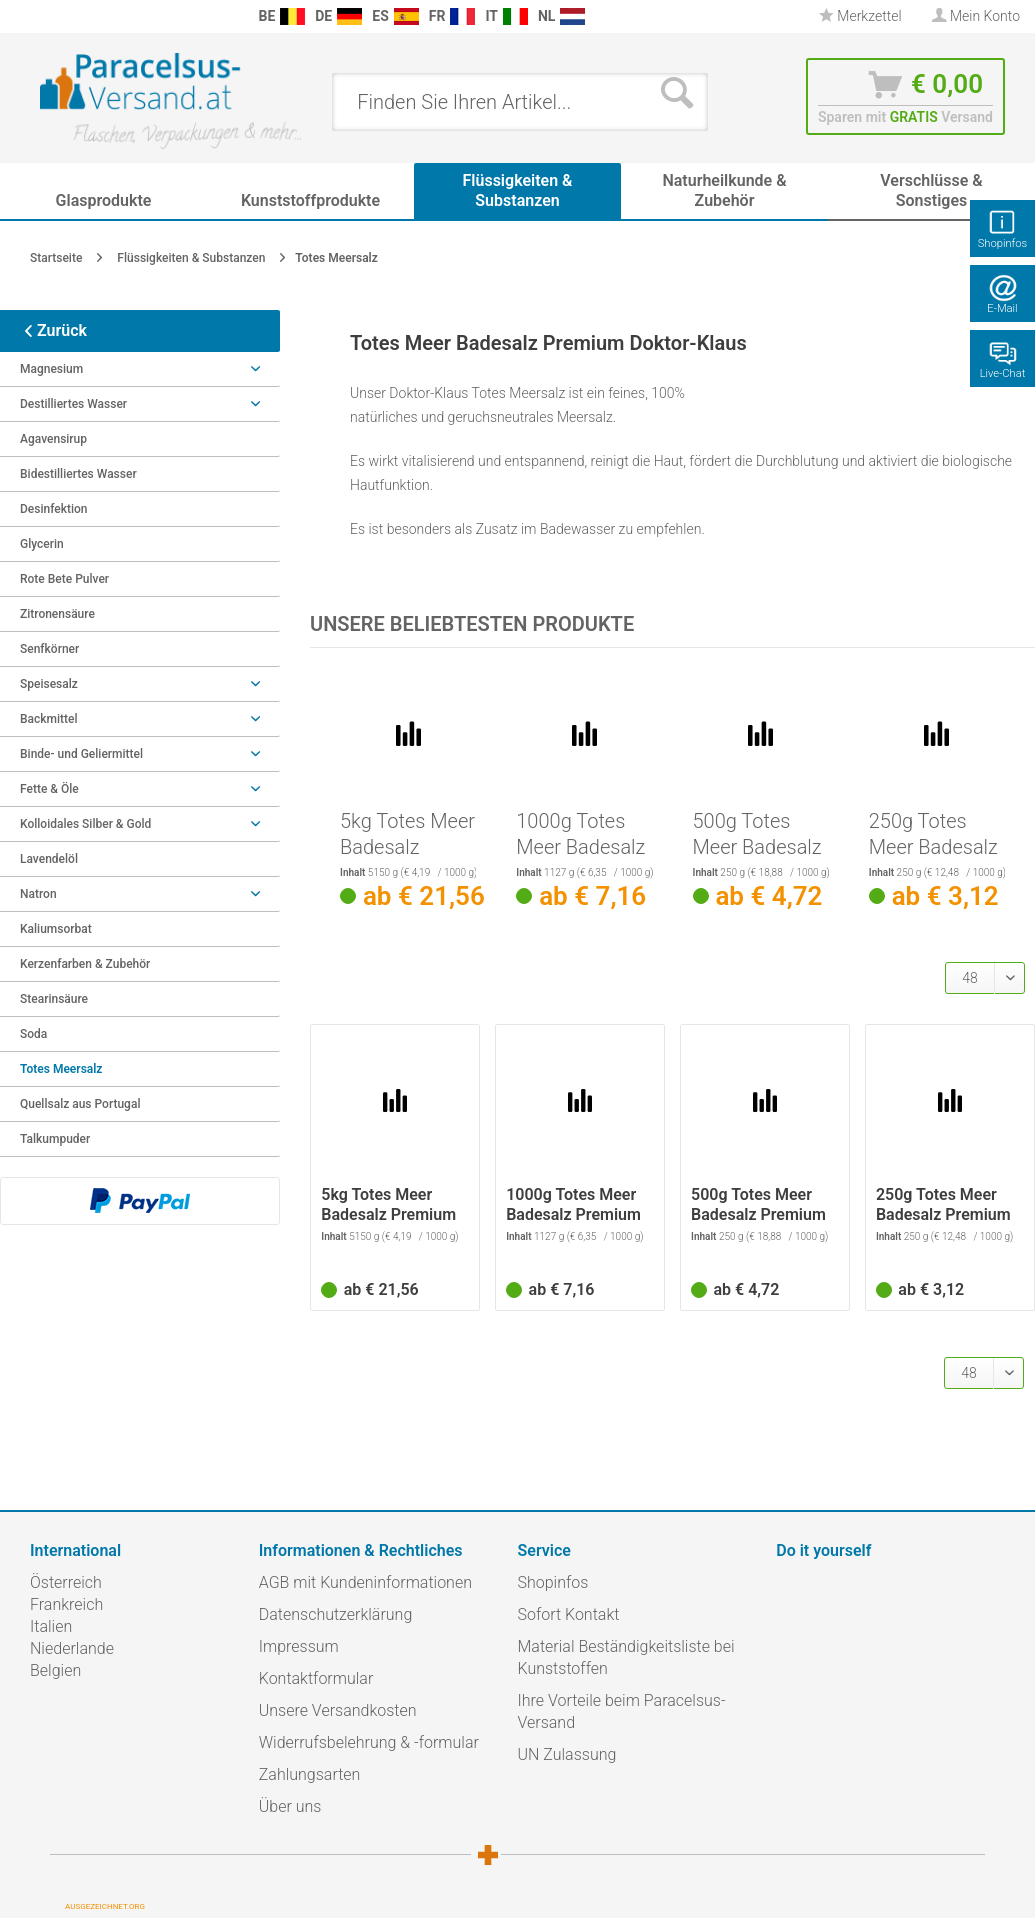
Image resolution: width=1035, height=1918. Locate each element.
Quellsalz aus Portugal (80, 1104)
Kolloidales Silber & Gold (140, 824)
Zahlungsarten (310, 1774)
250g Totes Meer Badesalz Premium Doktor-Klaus (933, 834)
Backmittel (140, 719)
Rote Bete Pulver (64, 579)
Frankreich (66, 1604)
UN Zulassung (567, 1754)
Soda (33, 1034)
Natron (140, 894)
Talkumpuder (55, 1139)
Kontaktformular (316, 1678)
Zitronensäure (57, 614)
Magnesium (140, 369)
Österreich (66, 1582)
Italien (51, 1626)
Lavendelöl (49, 859)
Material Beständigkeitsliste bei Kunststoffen (626, 1657)
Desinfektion (54, 509)
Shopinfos (553, 1582)
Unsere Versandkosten (338, 1710)
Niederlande (72, 1648)
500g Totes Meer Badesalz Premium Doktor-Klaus (757, 834)
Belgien (55, 1670)
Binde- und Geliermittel (140, 754)
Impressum (299, 1646)
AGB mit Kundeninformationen (365, 1582)
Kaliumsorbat (56, 929)
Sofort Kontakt (569, 1614)
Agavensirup (53, 439)
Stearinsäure (54, 999)
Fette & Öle (140, 789)
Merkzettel (860, 16)
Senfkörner (49, 649)
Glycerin (42, 544)
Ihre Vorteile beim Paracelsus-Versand (622, 1711)
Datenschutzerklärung (336, 1614)
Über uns (290, 1806)
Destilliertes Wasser (140, 404)
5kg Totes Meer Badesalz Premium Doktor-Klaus (407, 834)
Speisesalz (140, 684)
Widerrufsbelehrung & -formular (369, 1742)
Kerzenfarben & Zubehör (85, 964)
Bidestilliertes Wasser (78, 474)
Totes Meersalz (61, 1069)
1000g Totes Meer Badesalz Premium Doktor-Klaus (580, 834)
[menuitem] (20, 16)
